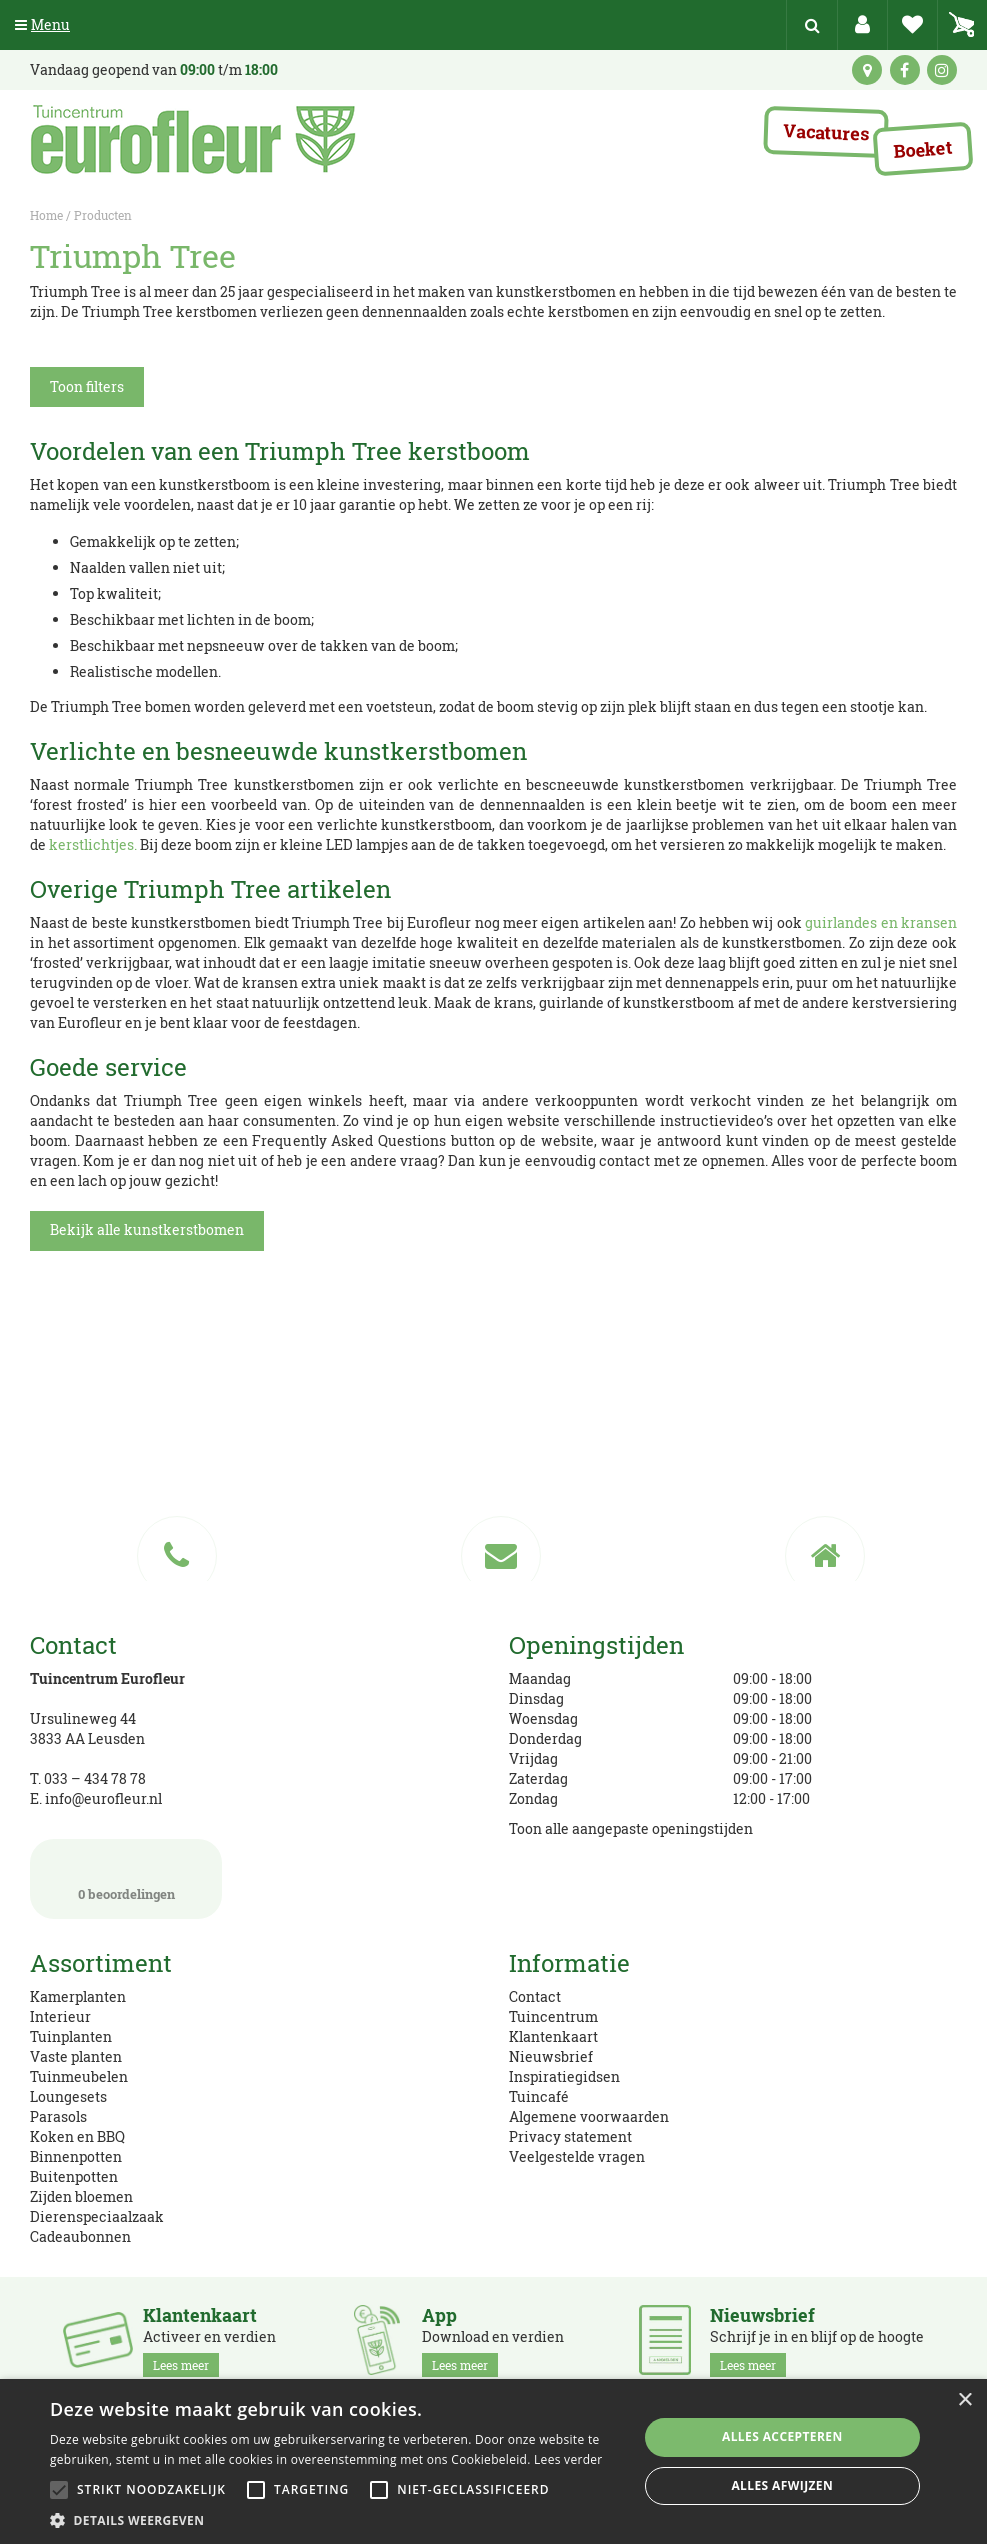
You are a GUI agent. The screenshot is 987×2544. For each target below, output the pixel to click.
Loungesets (68, 2096)
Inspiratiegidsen (564, 2076)
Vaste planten (76, 2056)
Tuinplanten (71, 2036)
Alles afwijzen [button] (782, 2485)
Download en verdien (493, 2341)
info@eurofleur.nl (103, 1798)
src (812, 25)
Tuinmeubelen (79, 2076)
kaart (867, 70)
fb (905, 70)
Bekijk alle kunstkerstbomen (147, 1229)
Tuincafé (539, 2096)
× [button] (964, 2400)
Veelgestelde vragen (577, 2156)
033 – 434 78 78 (95, 1778)
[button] (335, 2519)
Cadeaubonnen (80, 2236)
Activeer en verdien (209, 2341)
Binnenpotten (76, 2156)
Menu (42, 24)
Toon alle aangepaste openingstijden (631, 1828)
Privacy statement (570, 2136)
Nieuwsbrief (551, 2056)
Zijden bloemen (81, 2196)
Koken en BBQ (77, 2136)
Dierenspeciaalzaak (97, 2216)
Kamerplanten (78, 1996)
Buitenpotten (74, 2176)
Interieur (60, 2016)
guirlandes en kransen (881, 922)
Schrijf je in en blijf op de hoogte (817, 2341)
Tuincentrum (553, 2016)
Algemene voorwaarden (589, 2116)
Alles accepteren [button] (782, 2436)
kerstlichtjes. (93, 844)
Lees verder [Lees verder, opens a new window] (568, 2459)
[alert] (493, 2461)
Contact (535, 1996)
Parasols (58, 2116)
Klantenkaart (553, 2036)
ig (942, 70)
